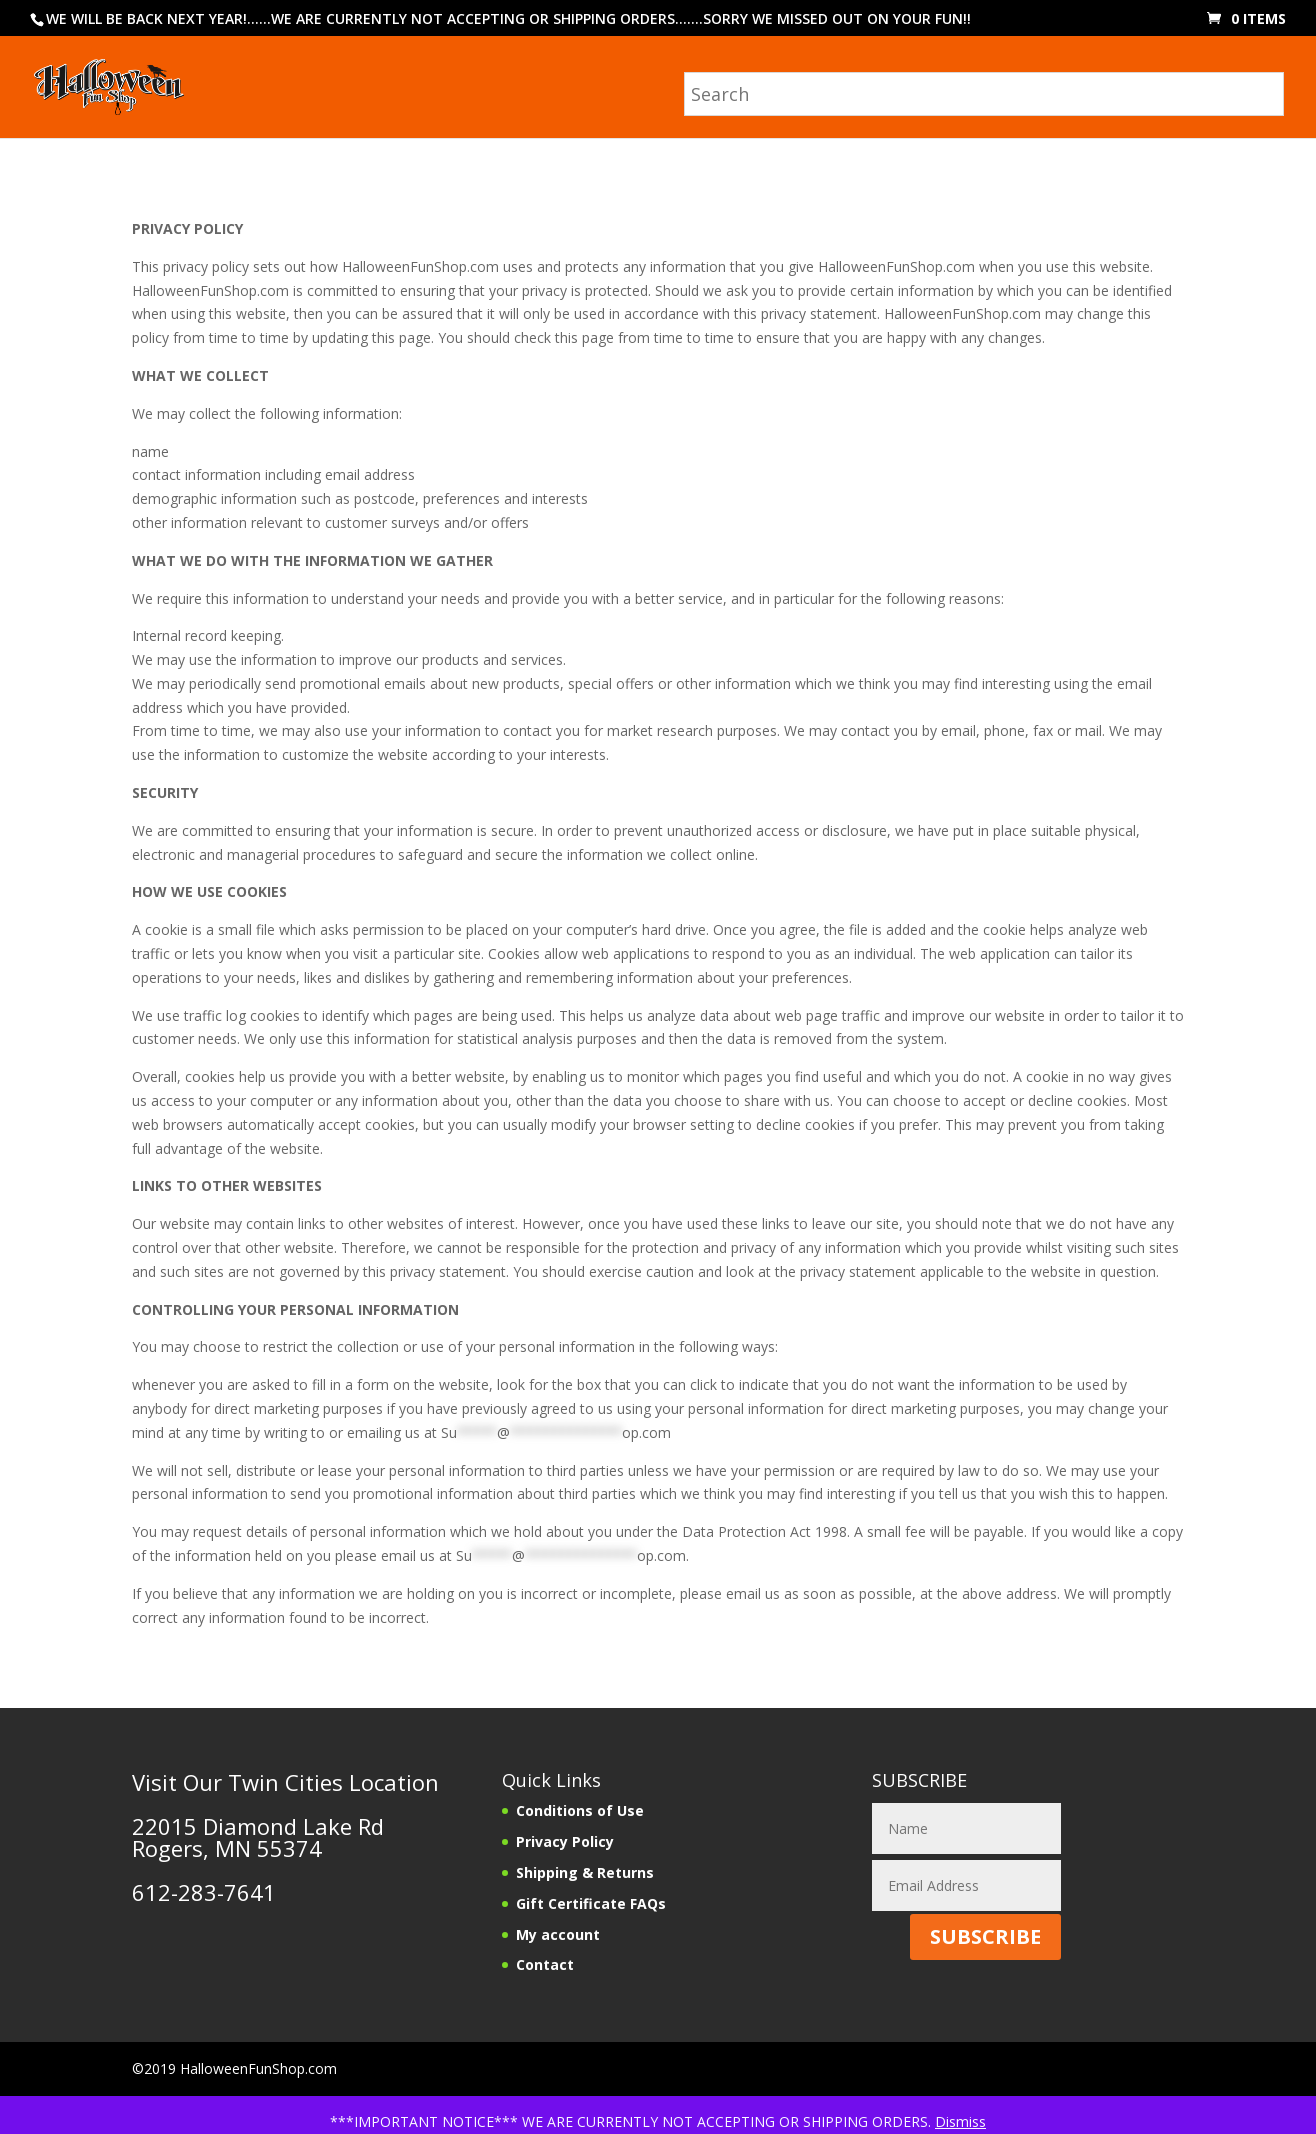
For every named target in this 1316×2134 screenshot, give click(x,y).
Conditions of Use (580, 1810)
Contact (545, 1964)
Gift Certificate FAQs (591, 1903)
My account (558, 1934)
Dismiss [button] (960, 2121)
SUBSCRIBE (985, 1936)
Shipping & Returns (585, 1872)
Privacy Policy (565, 1841)
